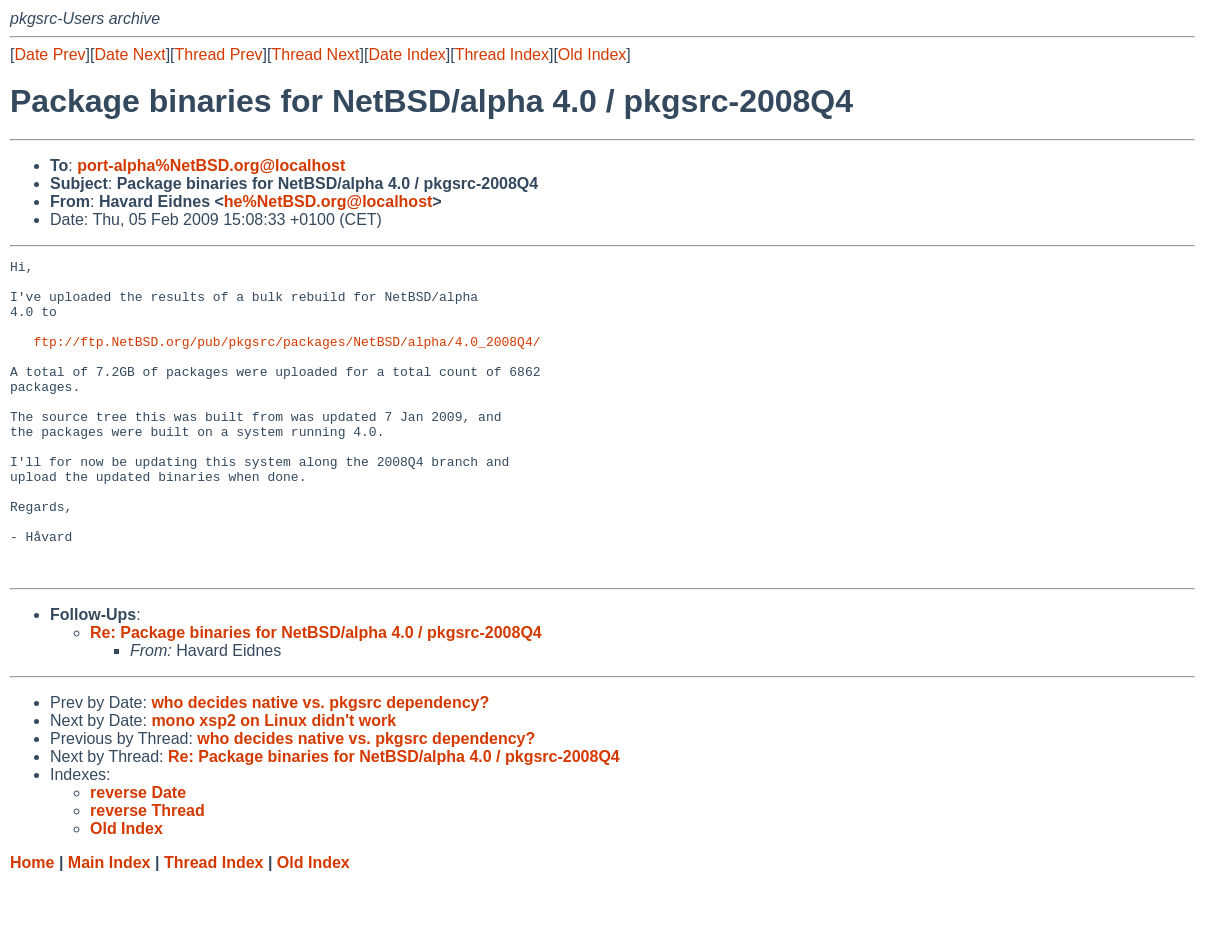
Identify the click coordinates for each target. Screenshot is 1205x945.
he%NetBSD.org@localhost (328, 201)
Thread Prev (219, 54)
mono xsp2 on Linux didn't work (273, 783)
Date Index (406, 54)
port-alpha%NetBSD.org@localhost (211, 165)
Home (32, 925)
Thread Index (502, 54)
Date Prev (49, 54)
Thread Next (315, 54)
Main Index (109, 925)
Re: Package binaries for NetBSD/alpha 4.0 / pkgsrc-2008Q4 (316, 695)
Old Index (592, 54)
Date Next (129, 54)
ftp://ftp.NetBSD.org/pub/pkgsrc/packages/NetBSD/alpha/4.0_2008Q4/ (286, 359)
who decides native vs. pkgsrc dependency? (320, 765)
